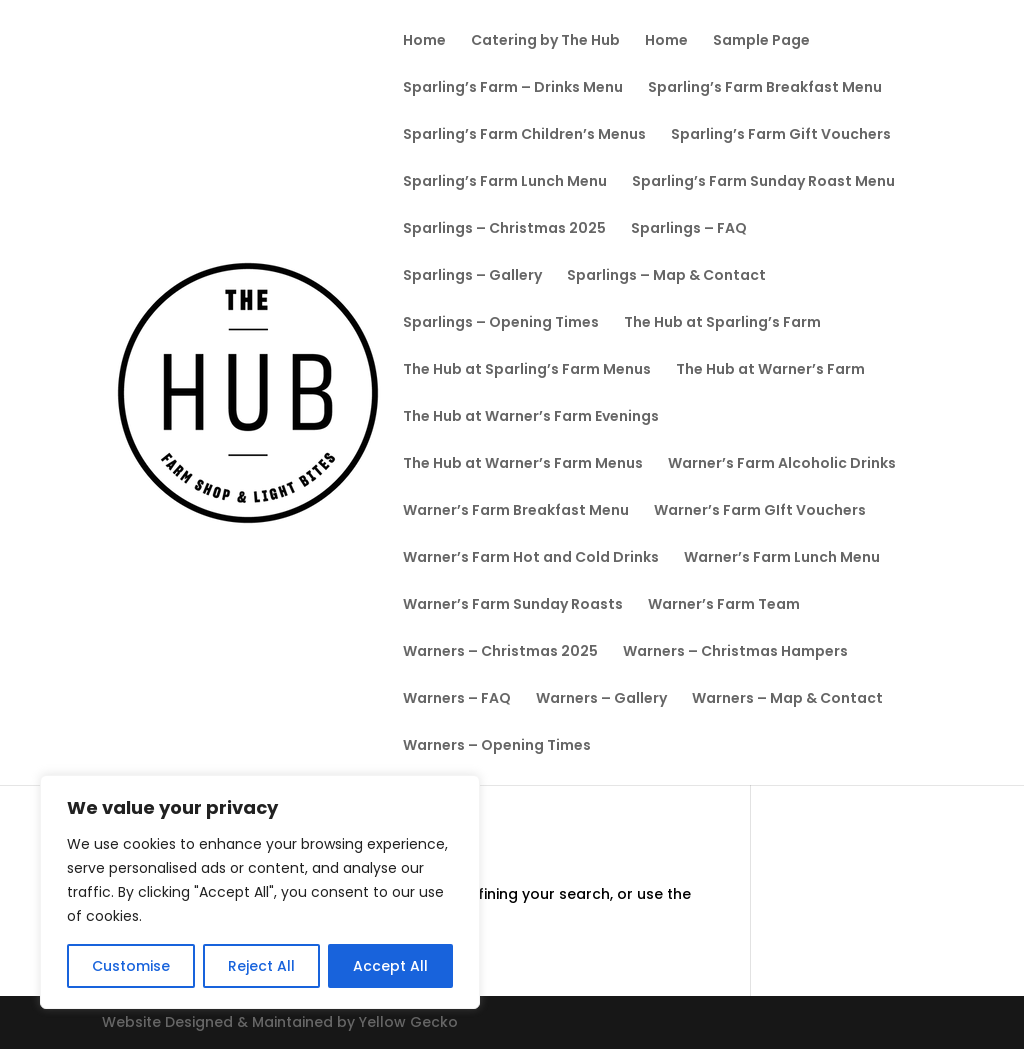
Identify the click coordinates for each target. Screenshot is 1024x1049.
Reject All (261, 966)
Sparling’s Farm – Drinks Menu (513, 88)
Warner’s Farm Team (724, 605)
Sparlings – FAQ (689, 229)
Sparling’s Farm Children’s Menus (524, 135)
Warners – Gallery (601, 699)
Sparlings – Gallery (472, 276)
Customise (131, 966)
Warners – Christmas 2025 (500, 652)
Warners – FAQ (457, 699)
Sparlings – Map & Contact (666, 276)
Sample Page (761, 41)
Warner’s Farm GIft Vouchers (760, 511)
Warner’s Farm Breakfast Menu (516, 511)
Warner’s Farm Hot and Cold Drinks (531, 558)
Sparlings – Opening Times (501, 323)
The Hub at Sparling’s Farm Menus (527, 370)
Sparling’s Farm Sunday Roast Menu (763, 182)
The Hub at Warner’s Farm (770, 370)
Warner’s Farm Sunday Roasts (513, 605)
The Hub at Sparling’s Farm (722, 323)
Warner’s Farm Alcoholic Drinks (782, 464)
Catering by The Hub (545, 41)
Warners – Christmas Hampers (735, 652)
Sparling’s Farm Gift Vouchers (781, 135)
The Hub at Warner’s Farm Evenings (531, 417)
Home (424, 41)
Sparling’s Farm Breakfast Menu (765, 88)
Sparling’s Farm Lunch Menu (505, 182)
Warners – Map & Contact (787, 699)
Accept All (390, 966)
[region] (260, 892)
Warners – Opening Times (497, 746)
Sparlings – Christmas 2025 (504, 229)
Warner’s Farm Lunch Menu (782, 558)
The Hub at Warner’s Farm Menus (523, 464)
